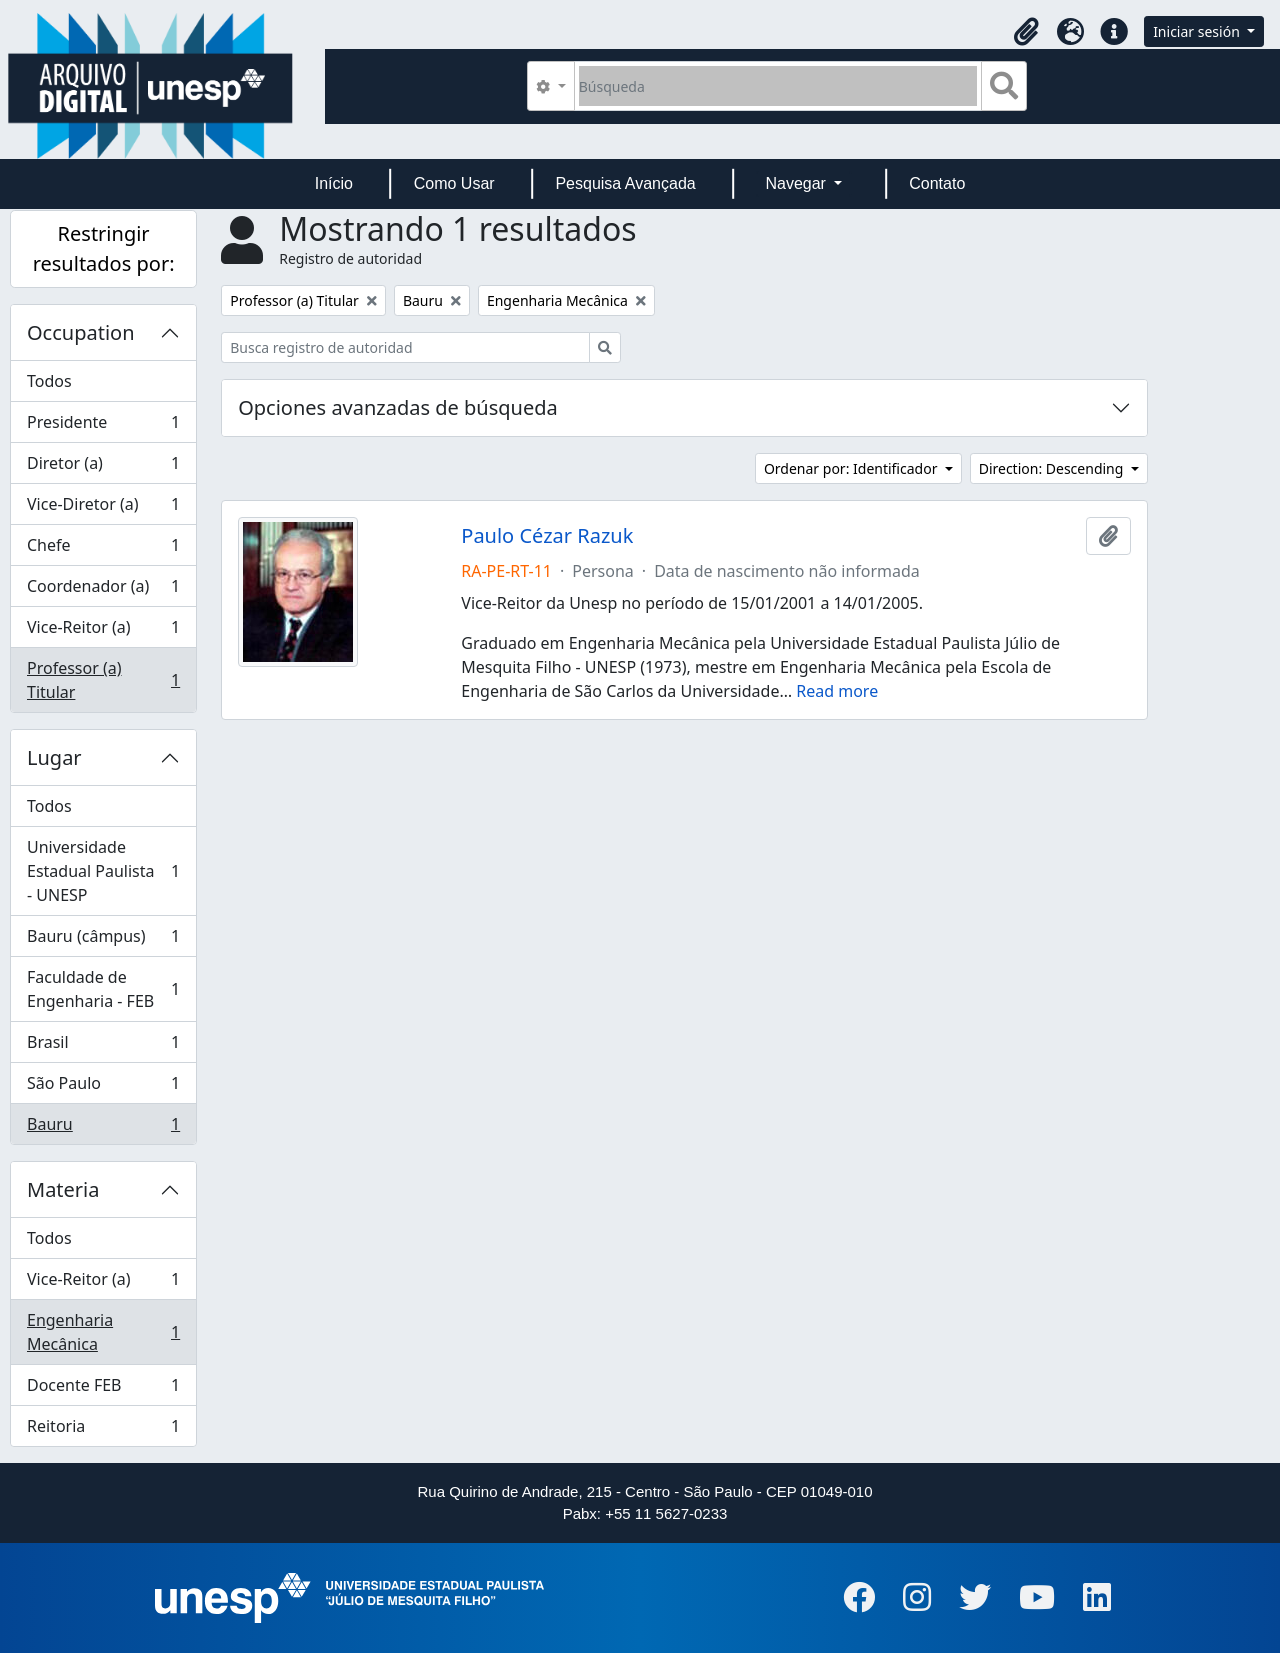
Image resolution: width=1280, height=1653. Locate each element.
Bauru (103, 1128)
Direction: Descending (1053, 468)
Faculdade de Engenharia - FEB (103, 989)
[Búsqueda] (778, 86)
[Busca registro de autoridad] (405, 347)
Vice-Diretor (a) (103, 508)
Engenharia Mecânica (103, 1332)
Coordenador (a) (103, 590)
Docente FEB (103, 1389)
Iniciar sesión (1198, 31)
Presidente (103, 426)
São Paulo (103, 1087)
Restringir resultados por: (104, 248)
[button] (1026, 32)
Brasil (103, 1046)
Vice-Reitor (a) (103, 631)
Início (334, 183)
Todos (49, 381)
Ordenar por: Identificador (852, 468)
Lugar (54, 757)
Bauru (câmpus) (103, 940)
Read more (837, 691)
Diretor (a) (103, 467)
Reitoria (103, 1430)
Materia (63, 1189)
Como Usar (454, 183)
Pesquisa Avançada (625, 183)
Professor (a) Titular (103, 680)
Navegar (797, 183)
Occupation (81, 332)
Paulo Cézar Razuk (547, 536)
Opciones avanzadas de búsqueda (398, 407)
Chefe (103, 549)
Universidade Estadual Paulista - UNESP (103, 871)
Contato (937, 183)
